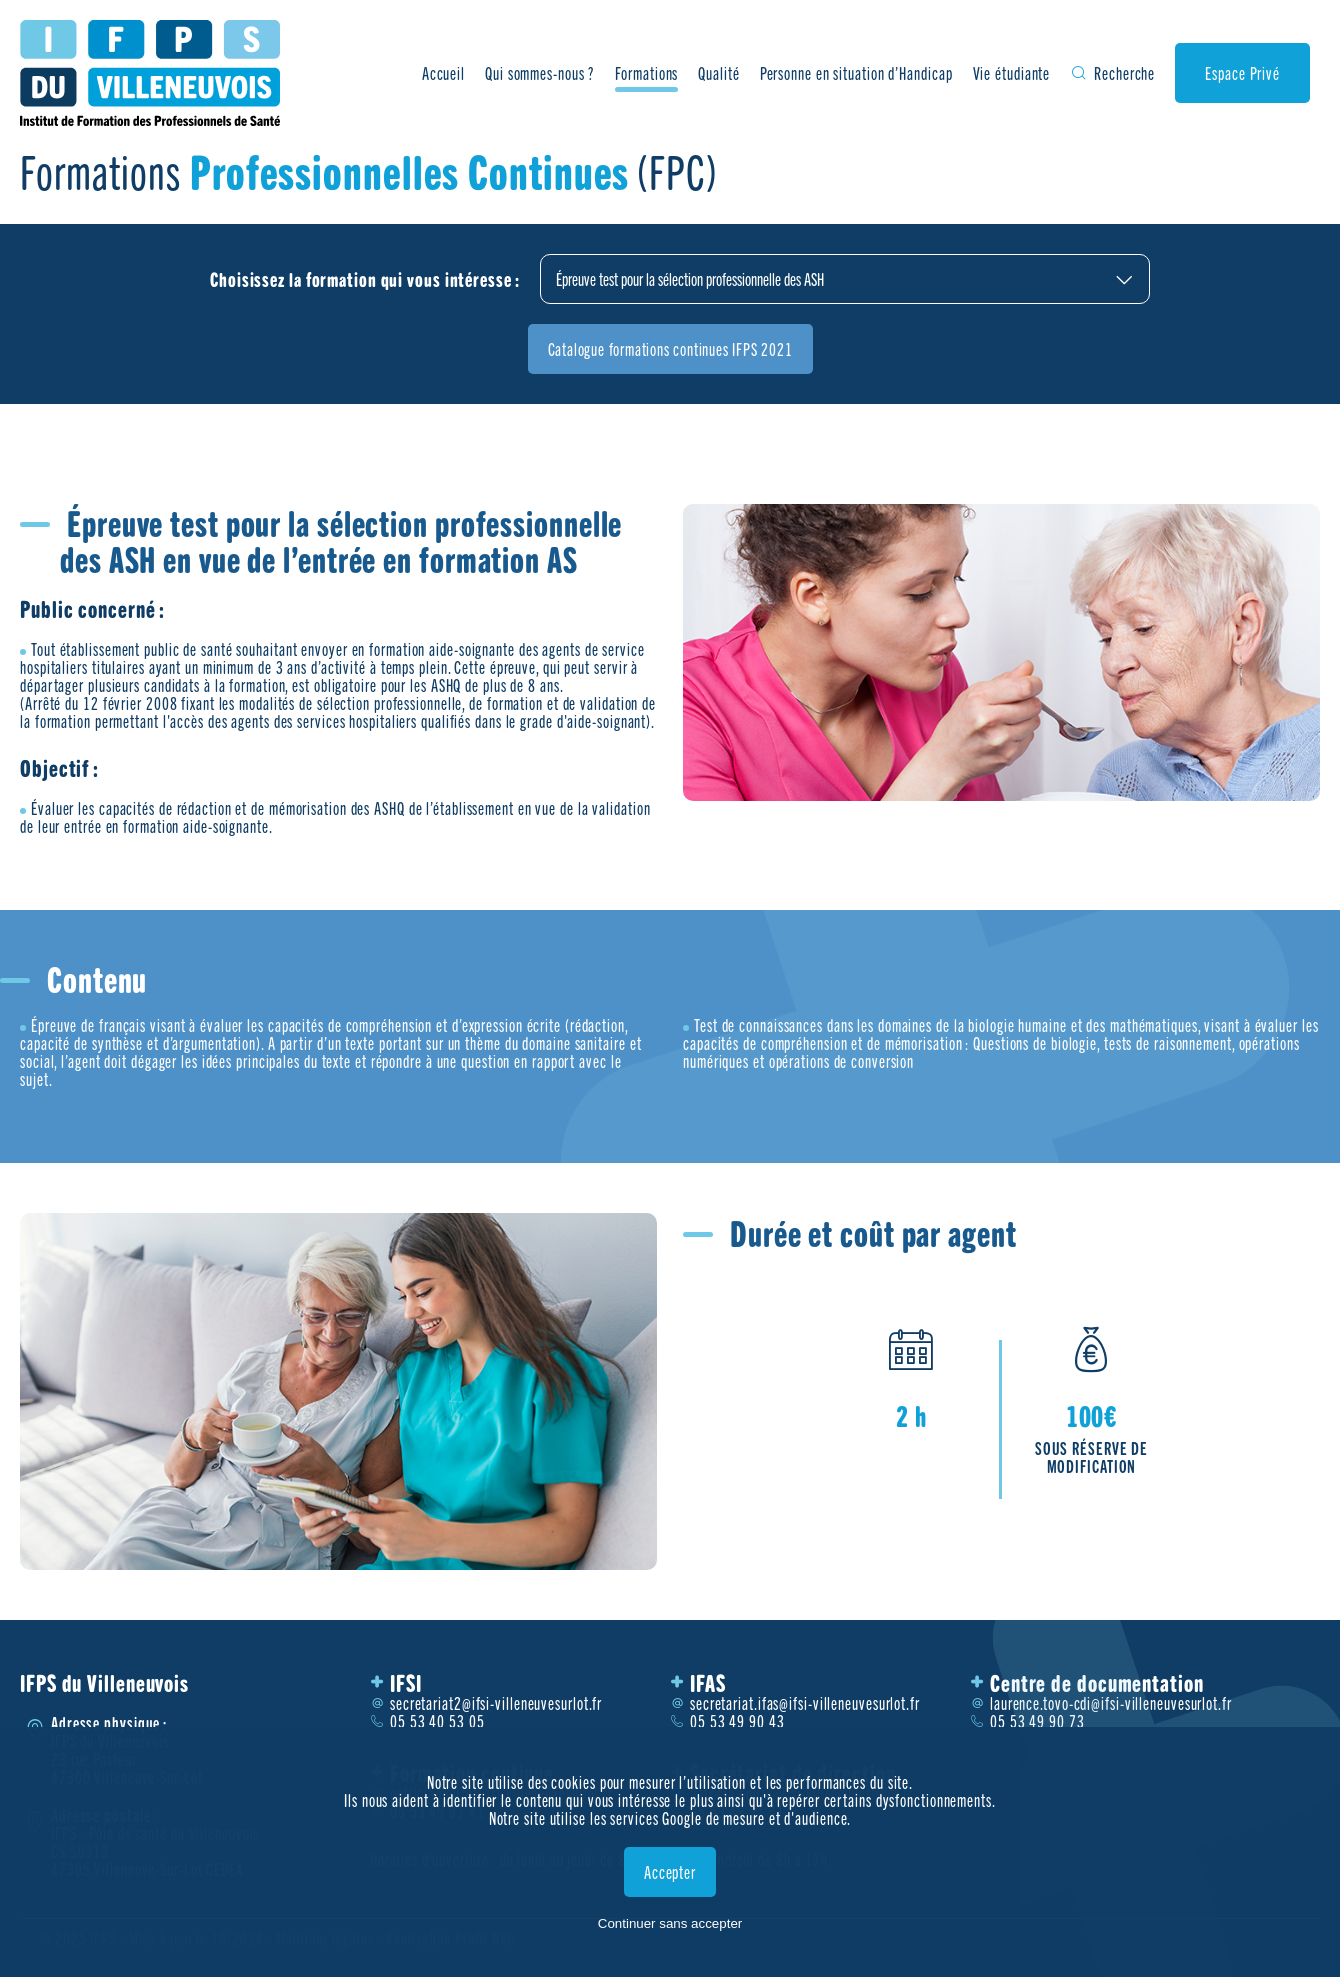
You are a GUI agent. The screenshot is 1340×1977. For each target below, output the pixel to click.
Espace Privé (1242, 73)
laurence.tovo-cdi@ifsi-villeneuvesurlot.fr (1111, 1703)
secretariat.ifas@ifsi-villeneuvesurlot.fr (805, 1703)
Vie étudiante (1011, 73)
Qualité (718, 73)
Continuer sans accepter (670, 1923)
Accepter (669, 1871)
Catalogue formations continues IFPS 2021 (670, 348)
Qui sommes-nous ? (540, 73)
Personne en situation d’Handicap (856, 73)
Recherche (1124, 73)
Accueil (443, 73)
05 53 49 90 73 (1037, 1721)
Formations (646, 73)
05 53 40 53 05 (437, 1721)
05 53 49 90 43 (737, 1721)
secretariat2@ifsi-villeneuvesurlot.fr (496, 1703)
